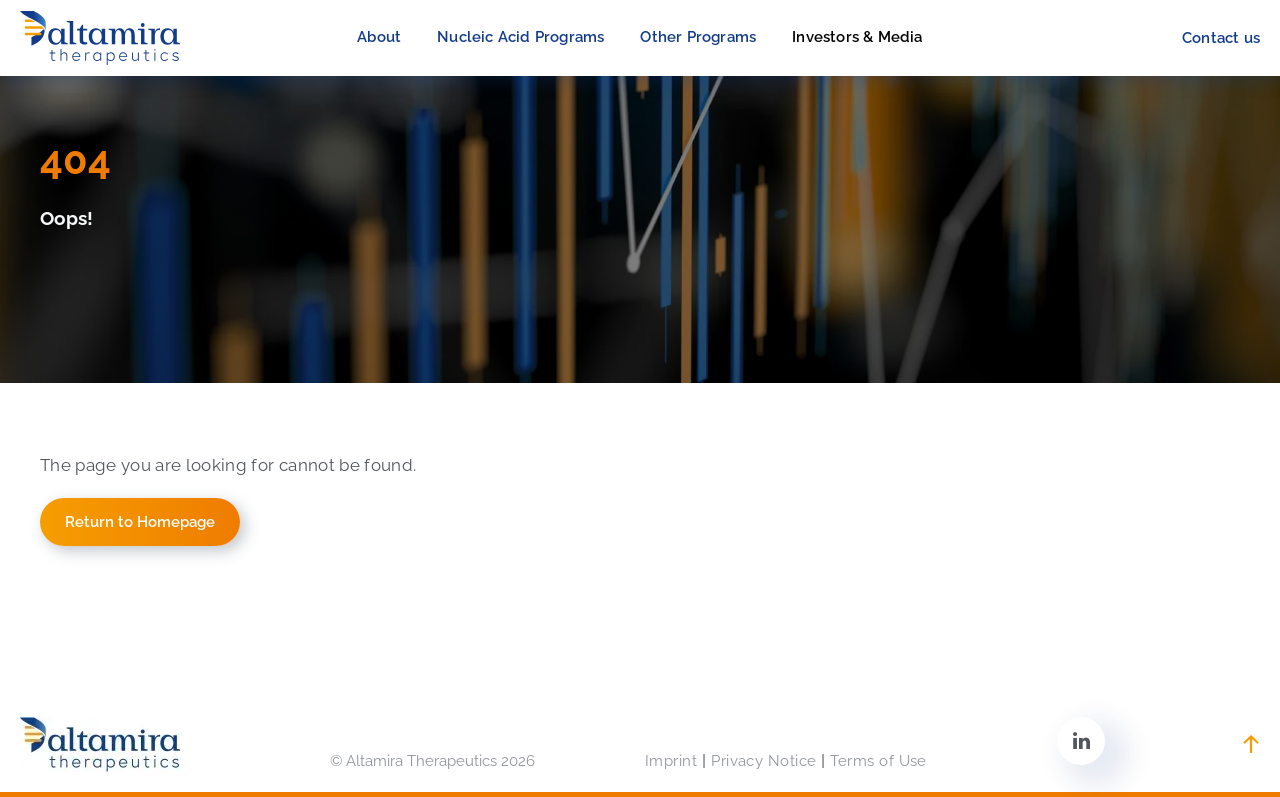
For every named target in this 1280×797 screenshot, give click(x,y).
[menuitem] (379, 37)
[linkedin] (1081, 743)
